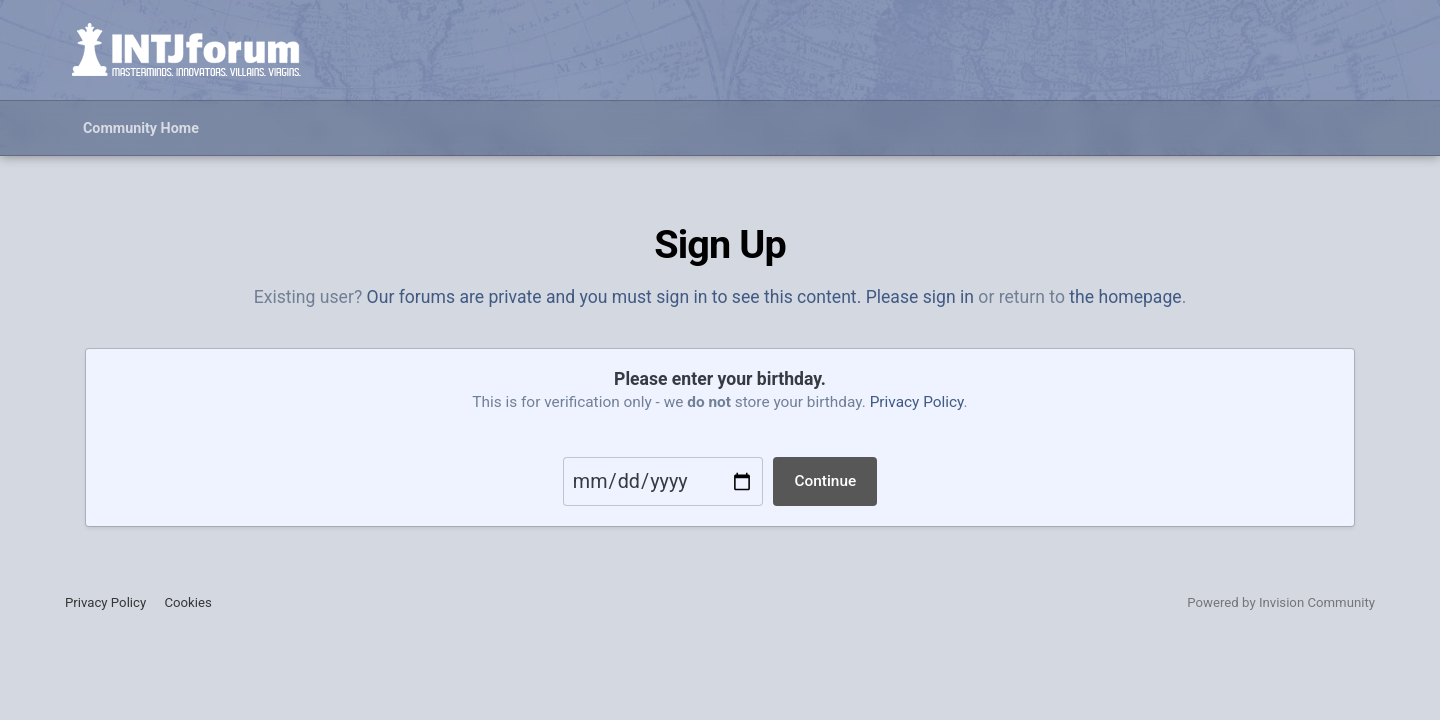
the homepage (1125, 297)
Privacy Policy (917, 402)
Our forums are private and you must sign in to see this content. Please (645, 297)
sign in (948, 297)
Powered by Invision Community (1281, 602)
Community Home (141, 128)
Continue (825, 481)
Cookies (187, 602)
